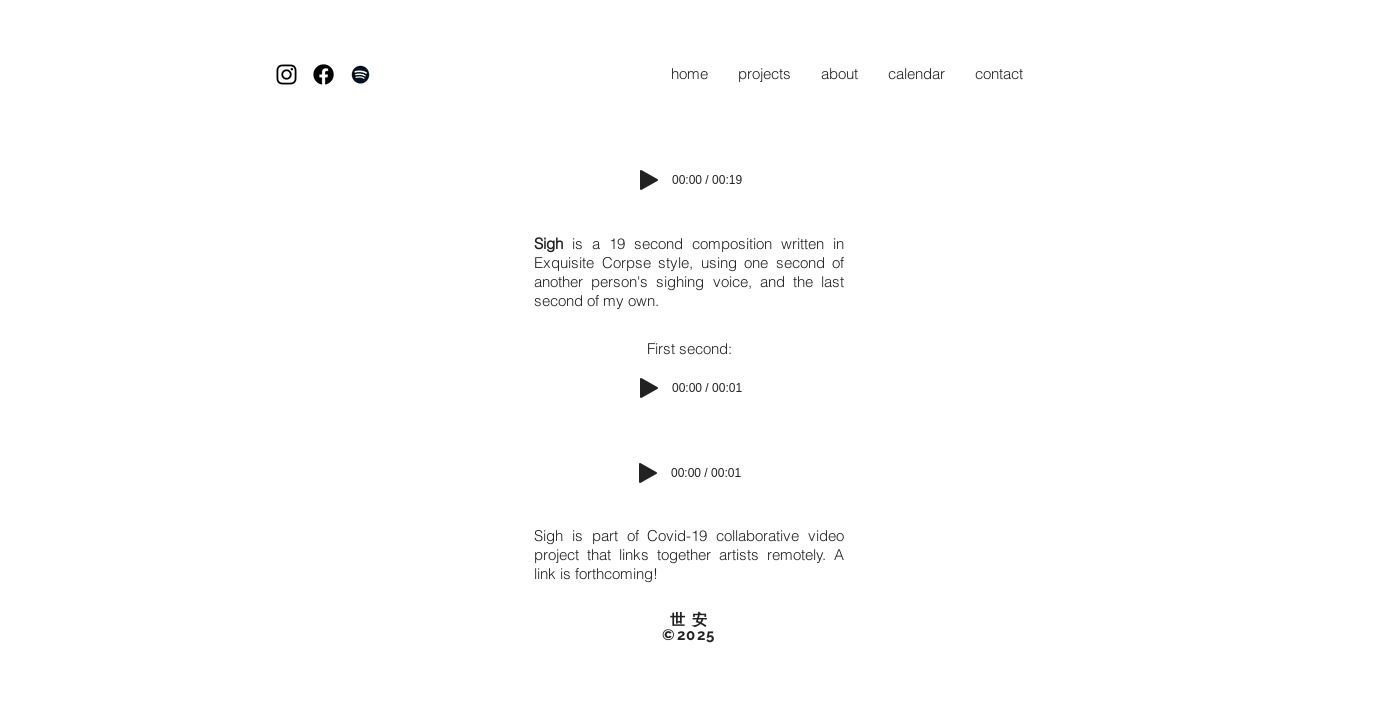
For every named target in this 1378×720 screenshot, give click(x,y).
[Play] (649, 180)
